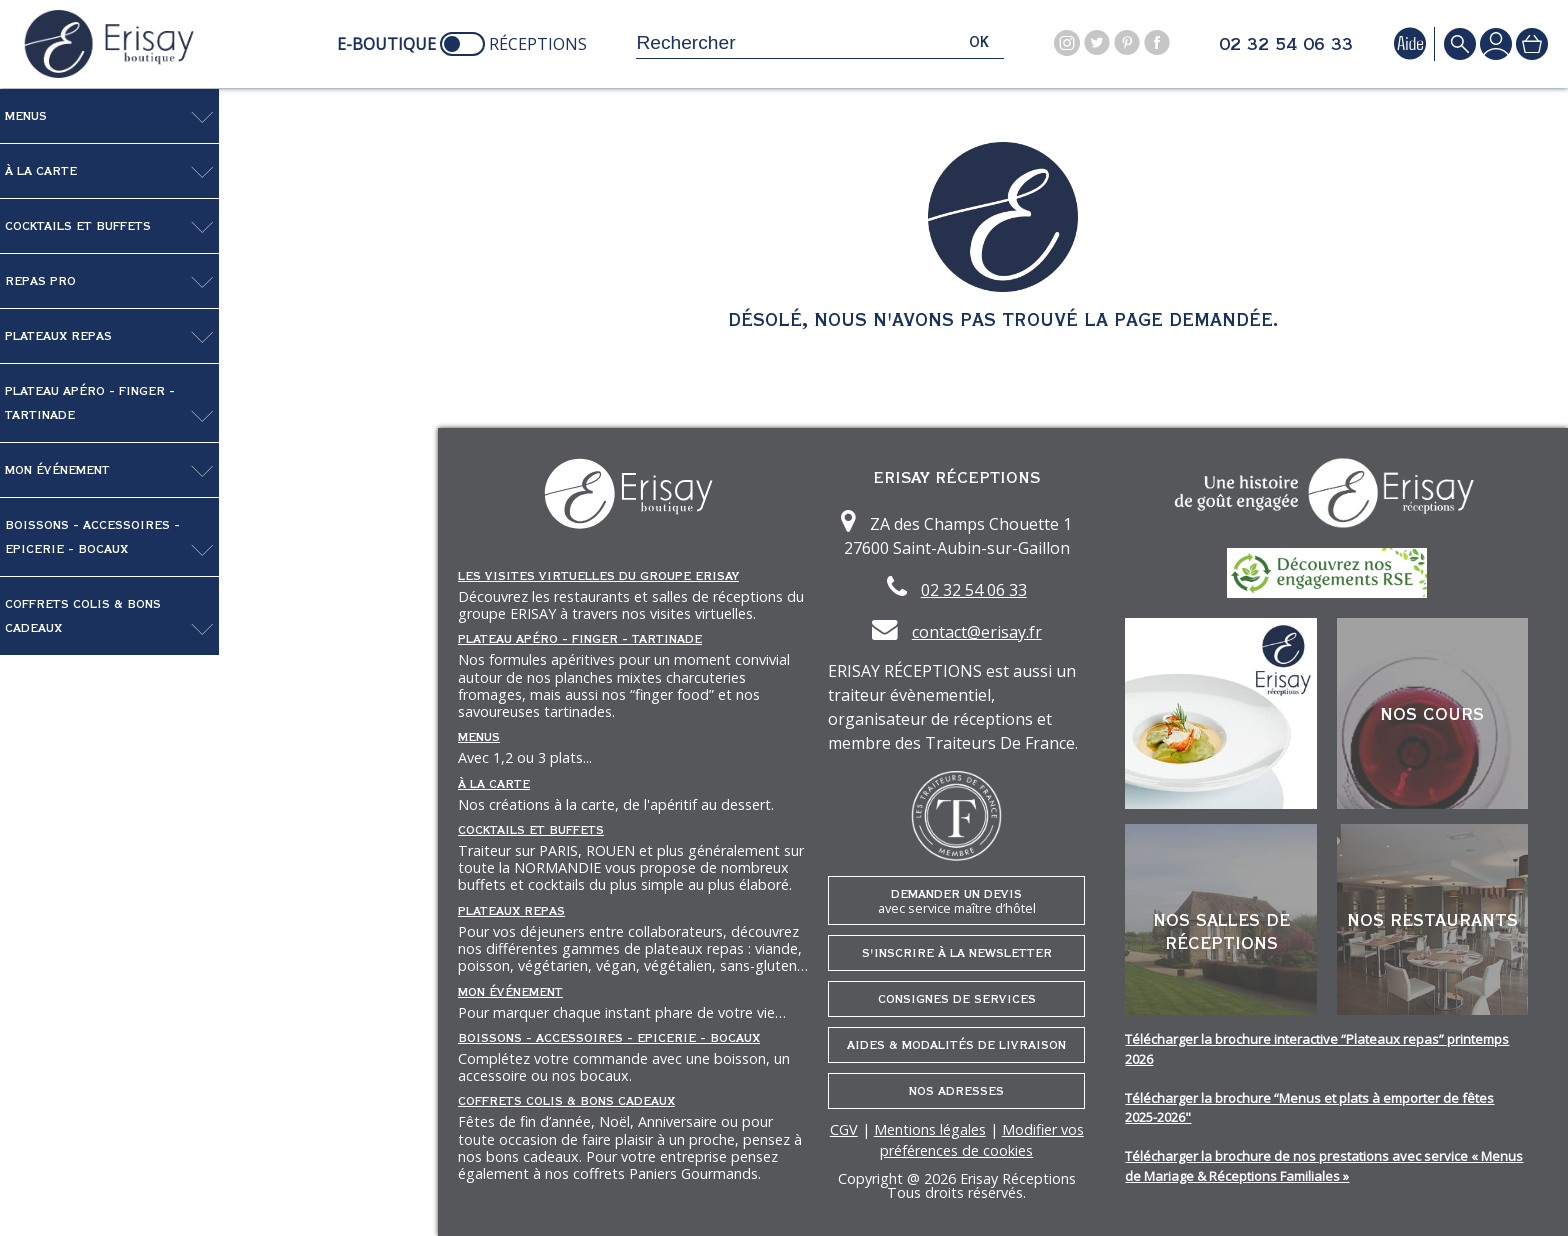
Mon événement (57, 470)
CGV (844, 1129)
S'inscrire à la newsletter (957, 953)
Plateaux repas (58, 336)
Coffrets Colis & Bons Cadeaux (83, 616)
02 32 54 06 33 (1286, 45)
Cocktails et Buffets (78, 226)
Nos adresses (956, 1091)
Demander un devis (957, 901)
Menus (26, 116)
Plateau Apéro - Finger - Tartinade (90, 403)
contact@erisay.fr (977, 632)
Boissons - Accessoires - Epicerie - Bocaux (92, 537)
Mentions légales (930, 1129)
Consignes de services (957, 999)
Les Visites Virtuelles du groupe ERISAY (598, 576)
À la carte (41, 171)
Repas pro (40, 281)
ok (979, 42)
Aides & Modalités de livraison (956, 1045)
